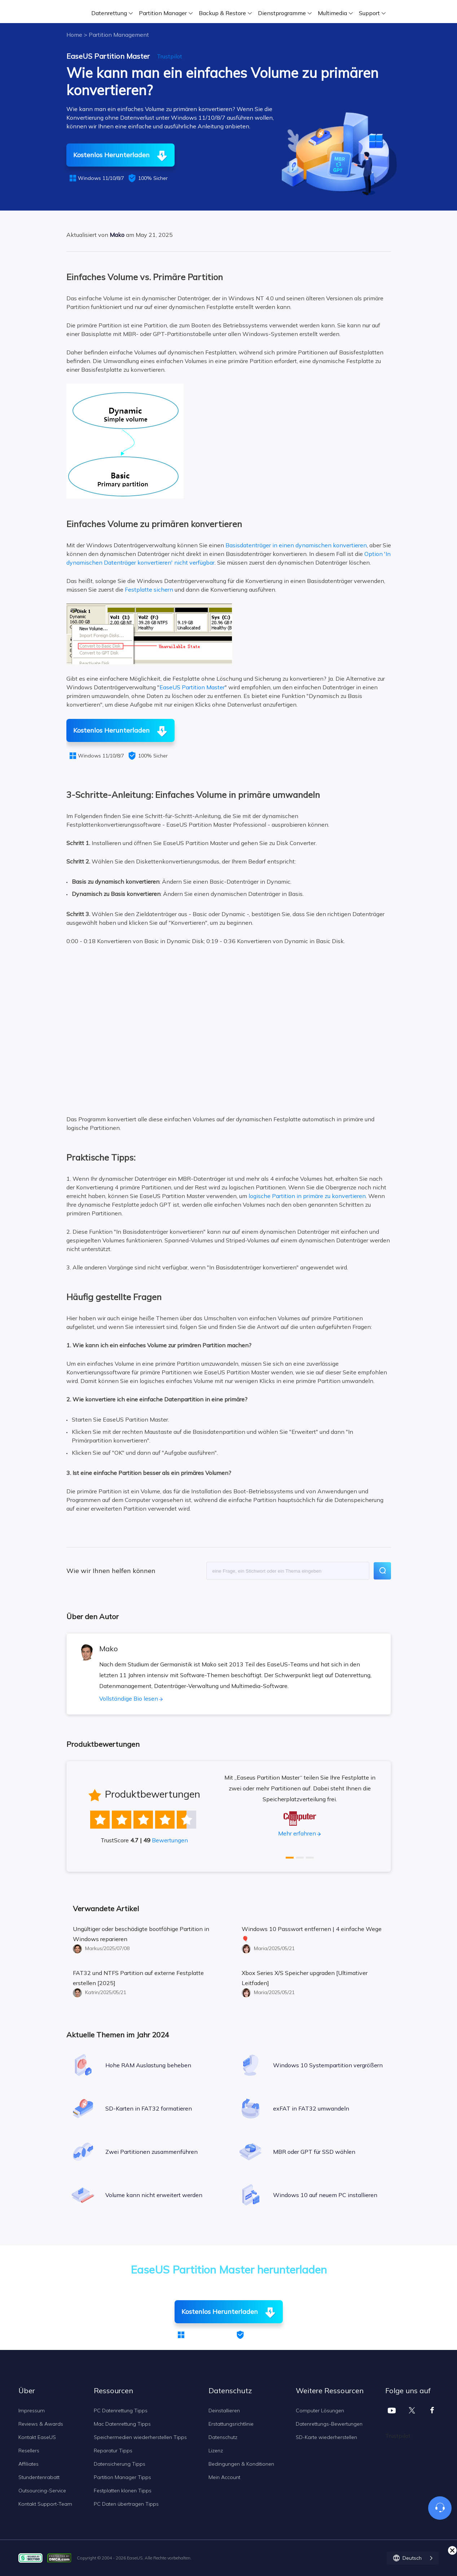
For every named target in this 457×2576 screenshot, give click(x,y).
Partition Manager (163, 13)
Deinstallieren (224, 2410)
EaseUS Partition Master (192, 687)
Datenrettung (109, 13)
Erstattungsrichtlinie (231, 2424)
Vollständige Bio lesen (128, 1698)
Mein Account (224, 2477)
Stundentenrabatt (39, 2477)
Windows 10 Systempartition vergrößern (328, 2065)
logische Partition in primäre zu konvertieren (307, 1195)
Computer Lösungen (320, 2410)
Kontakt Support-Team (45, 2504)
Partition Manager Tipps (122, 2477)
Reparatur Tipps (113, 2450)
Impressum (31, 2410)
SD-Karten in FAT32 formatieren (148, 2108)
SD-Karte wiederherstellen (326, 2437)
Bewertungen (170, 1840)
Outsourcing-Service (42, 2490)
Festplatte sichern (149, 589)
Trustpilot (169, 56)
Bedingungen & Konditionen (241, 2464)
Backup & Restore (222, 13)
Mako (117, 234)
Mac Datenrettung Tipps (122, 2424)
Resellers (28, 2450)
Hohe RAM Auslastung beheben (148, 2065)
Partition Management (119, 34)
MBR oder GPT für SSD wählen (314, 2151)
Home (74, 34)
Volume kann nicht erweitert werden (153, 2195)
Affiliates (28, 2464)
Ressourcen (113, 2390)
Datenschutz (222, 2437)
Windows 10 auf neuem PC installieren (325, 2195)
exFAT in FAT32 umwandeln (311, 2108)
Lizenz (215, 2450)
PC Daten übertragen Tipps (126, 2504)
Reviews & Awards (40, 2424)
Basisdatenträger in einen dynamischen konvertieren (296, 545)
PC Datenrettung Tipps (121, 2410)
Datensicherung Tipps (119, 2464)
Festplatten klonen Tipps (122, 2490)
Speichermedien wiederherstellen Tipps (140, 2437)
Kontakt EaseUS (37, 2437)
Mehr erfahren (297, 1833)
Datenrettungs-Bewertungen (329, 2424)
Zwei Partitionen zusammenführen (151, 2151)
